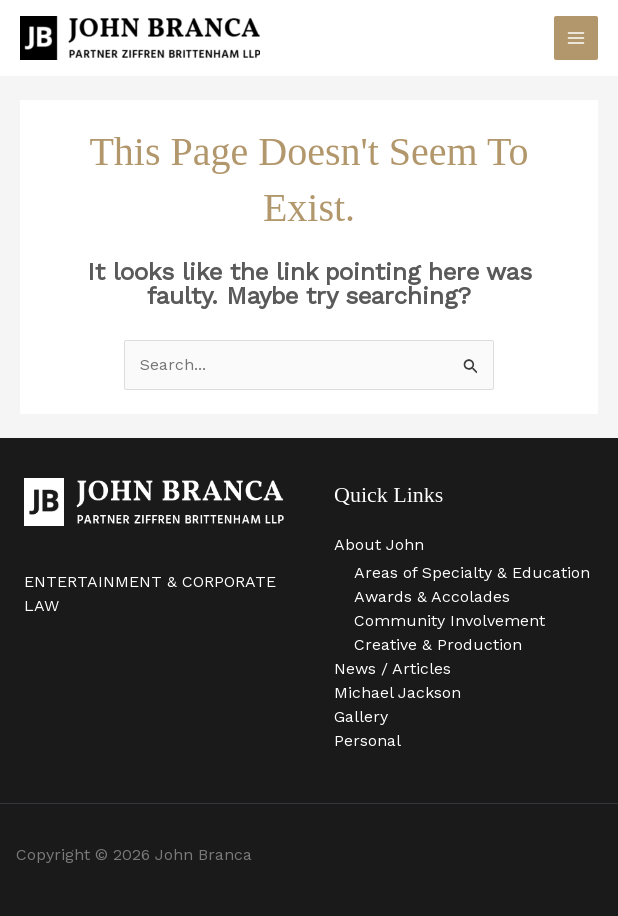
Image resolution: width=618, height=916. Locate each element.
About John (379, 544)
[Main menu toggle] (576, 38)
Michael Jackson (397, 692)
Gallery (361, 716)
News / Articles (392, 668)
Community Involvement (449, 620)
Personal (367, 740)
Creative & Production (438, 644)
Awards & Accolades (432, 596)
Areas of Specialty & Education (472, 572)
